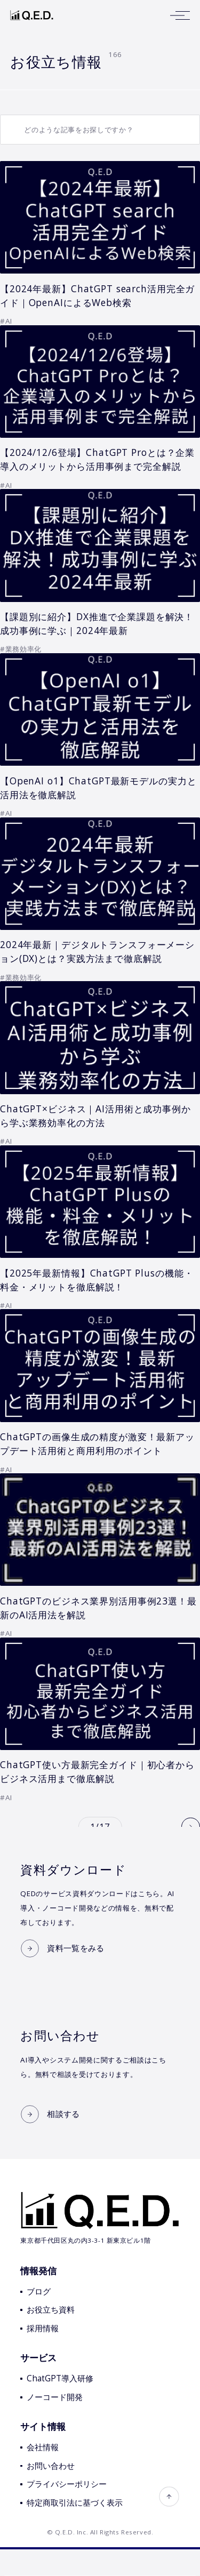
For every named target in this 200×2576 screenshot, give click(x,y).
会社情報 (43, 2474)
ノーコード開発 (55, 2423)
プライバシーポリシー (67, 2511)
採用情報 (43, 2355)
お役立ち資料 (51, 2336)
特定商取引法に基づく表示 (75, 2529)
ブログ (39, 2318)
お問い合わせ (51, 2492)
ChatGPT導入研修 (60, 2405)
